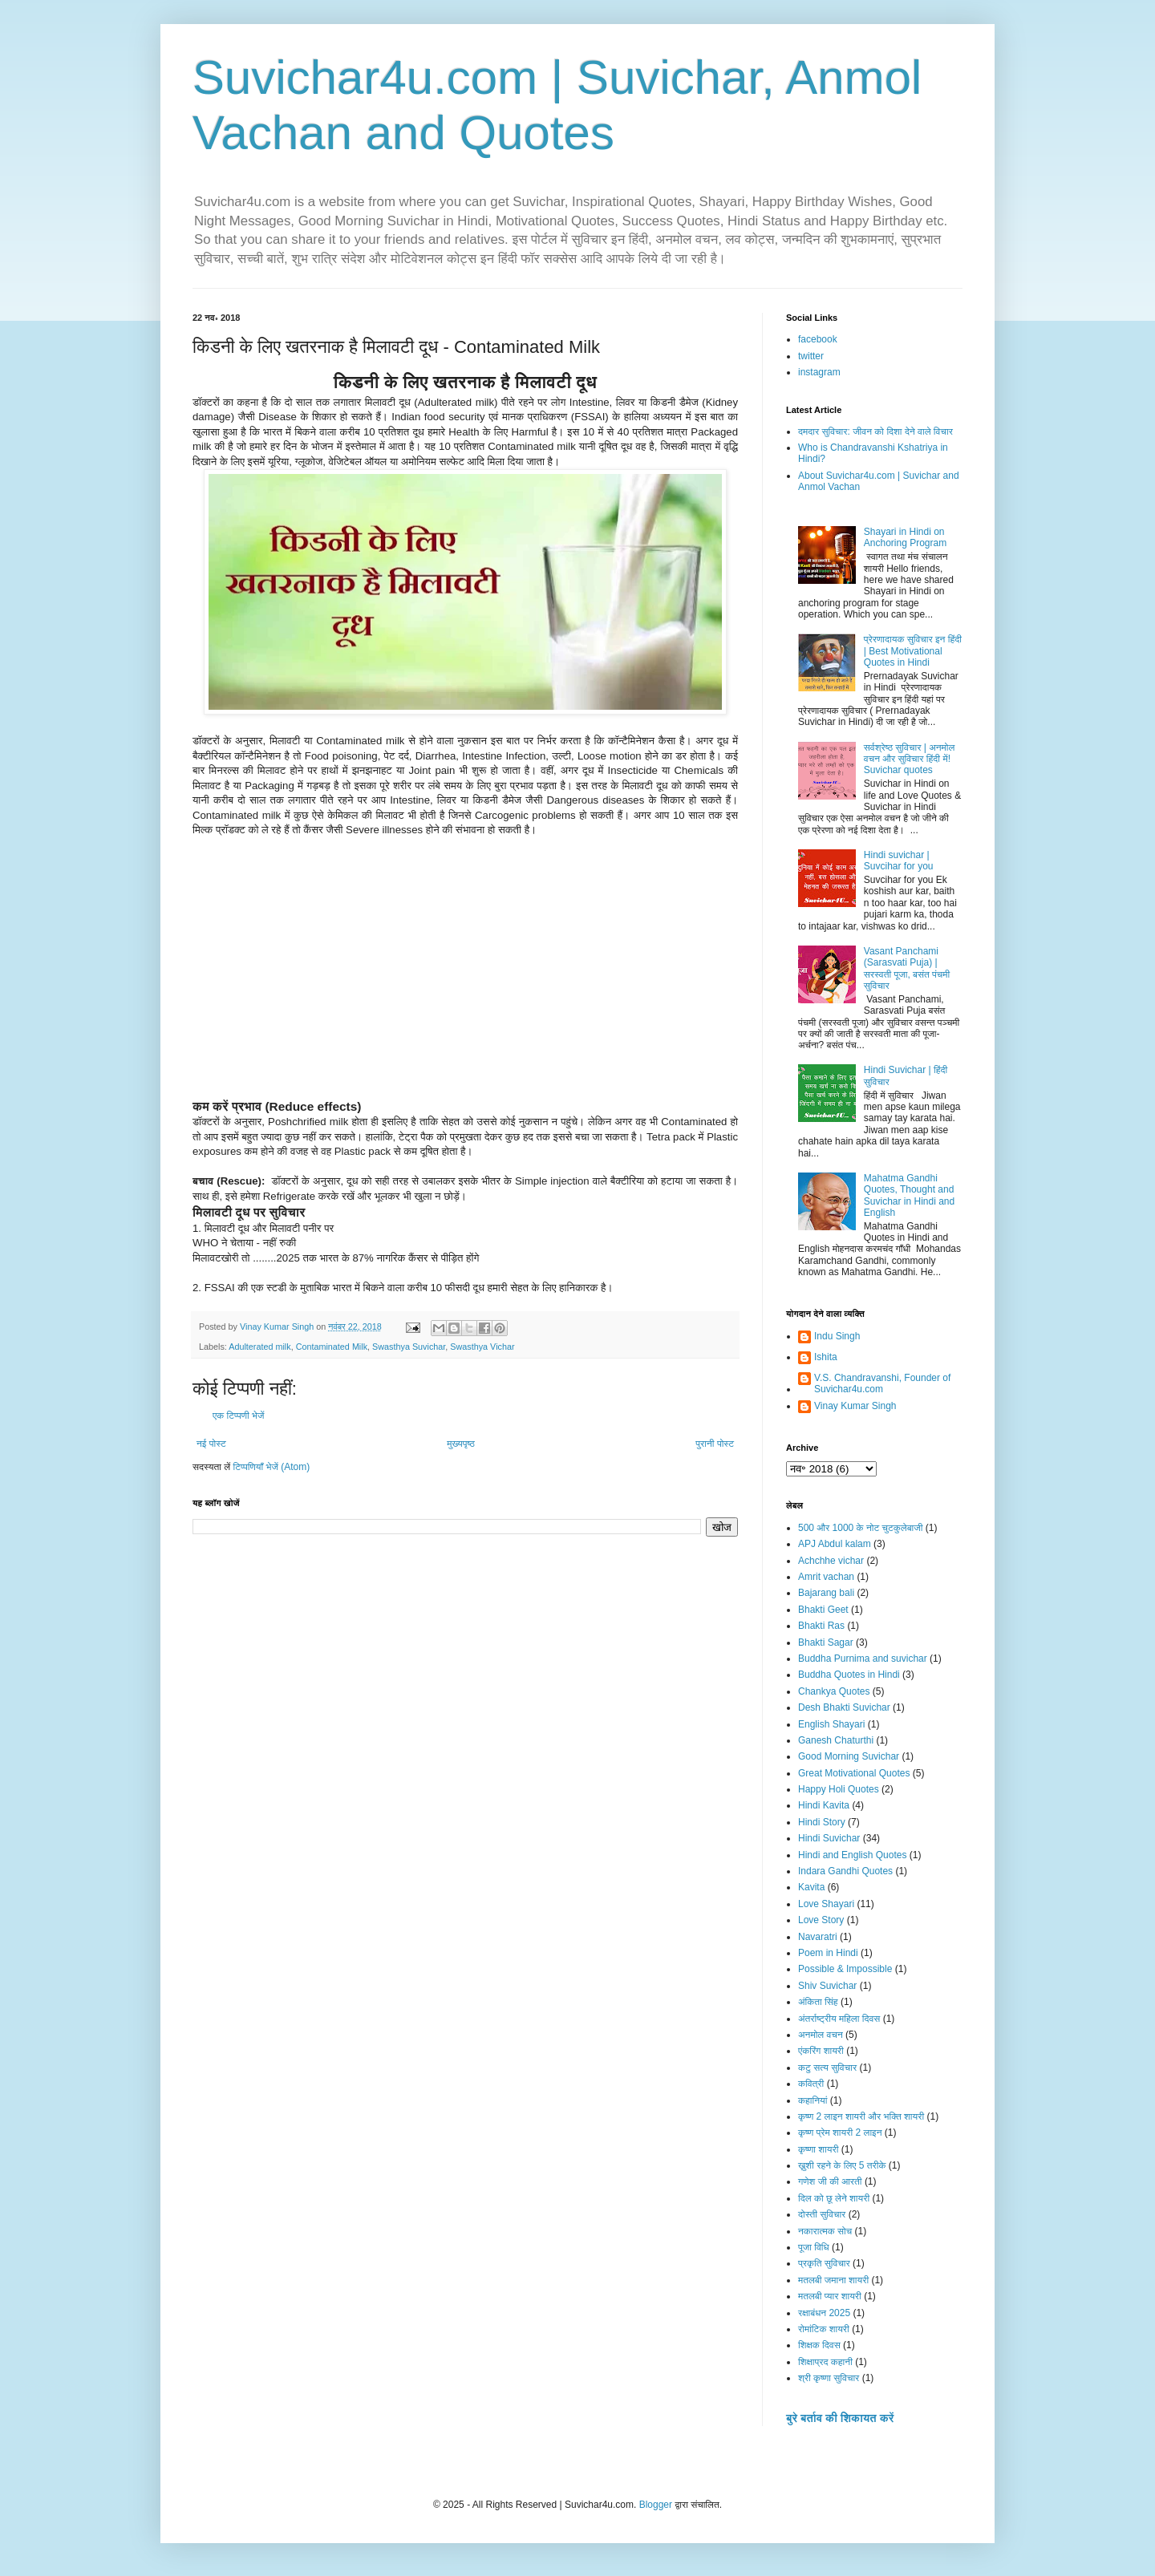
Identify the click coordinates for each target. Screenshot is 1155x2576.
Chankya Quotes (833, 1691)
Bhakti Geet (823, 1609)
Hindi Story (821, 1822)
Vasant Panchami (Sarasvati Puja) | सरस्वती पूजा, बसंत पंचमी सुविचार (907, 968)
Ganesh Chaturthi (835, 1740)
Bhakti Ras (821, 1625)
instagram (819, 372)
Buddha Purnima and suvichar (862, 1658)
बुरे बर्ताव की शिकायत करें (840, 2418)
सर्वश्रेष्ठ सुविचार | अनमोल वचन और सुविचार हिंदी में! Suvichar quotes (909, 759)
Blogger (655, 2504)
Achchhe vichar (831, 1560)
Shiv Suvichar (827, 1985)
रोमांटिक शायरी (823, 2329)
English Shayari (831, 1724)
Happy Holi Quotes (838, 1789)
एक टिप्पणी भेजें (239, 1415)
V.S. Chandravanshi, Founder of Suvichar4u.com (882, 1383)
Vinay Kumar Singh (855, 1406)
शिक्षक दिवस (819, 2345)
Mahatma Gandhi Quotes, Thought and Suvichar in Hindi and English (909, 1195)
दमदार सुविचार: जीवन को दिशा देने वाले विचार (875, 431)
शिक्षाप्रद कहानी (825, 2361)
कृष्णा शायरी (818, 2149)
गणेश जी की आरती (830, 2181)
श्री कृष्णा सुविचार (828, 2378)
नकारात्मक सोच (825, 2231)
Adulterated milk (259, 1346)
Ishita (825, 1357)
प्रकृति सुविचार (824, 2263)
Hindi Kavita (823, 1805)
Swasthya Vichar (482, 1346)
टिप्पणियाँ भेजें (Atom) (271, 1466)
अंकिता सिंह (818, 2001)
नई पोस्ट (211, 1443)
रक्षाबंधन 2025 (824, 2313)
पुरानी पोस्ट (714, 1443)
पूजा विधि (813, 2247)
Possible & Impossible (845, 1969)
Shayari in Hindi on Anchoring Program (905, 537)
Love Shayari (826, 1904)
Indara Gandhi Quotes (845, 1871)
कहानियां (812, 2100)
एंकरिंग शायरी (821, 2050)
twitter (811, 356)
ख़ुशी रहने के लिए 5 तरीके (842, 2165)
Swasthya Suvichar (408, 1346)
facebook (817, 339)
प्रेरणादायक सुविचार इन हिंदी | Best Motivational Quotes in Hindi (913, 651)
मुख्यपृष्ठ (460, 1443)
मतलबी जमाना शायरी (833, 2280)
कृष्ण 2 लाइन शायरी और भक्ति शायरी (861, 2116)
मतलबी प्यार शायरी (829, 2296)
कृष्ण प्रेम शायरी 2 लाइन (840, 2132)
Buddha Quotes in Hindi (849, 1674)
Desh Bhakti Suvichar (844, 1707)
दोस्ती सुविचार (821, 2214)
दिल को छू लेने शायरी (833, 2198)
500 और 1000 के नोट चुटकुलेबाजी (860, 1527)
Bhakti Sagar (825, 1642)
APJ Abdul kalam (834, 1543)
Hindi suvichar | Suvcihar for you (899, 860)
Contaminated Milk (331, 1346)
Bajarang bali (826, 1592)
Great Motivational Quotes (854, 1773)
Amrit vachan (826, 1576)
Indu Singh (837, 1336)
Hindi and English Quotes (852, 1855)
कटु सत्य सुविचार (827, 2067)
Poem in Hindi (828, 1952)
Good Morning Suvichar (848, 1756)
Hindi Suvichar (829, 1838)
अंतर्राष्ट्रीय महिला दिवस (839, 2018)
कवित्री (811, 2083)
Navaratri (817, 1936)
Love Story (821, 1920)
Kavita (811, 1887)
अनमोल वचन (820, 2034)
